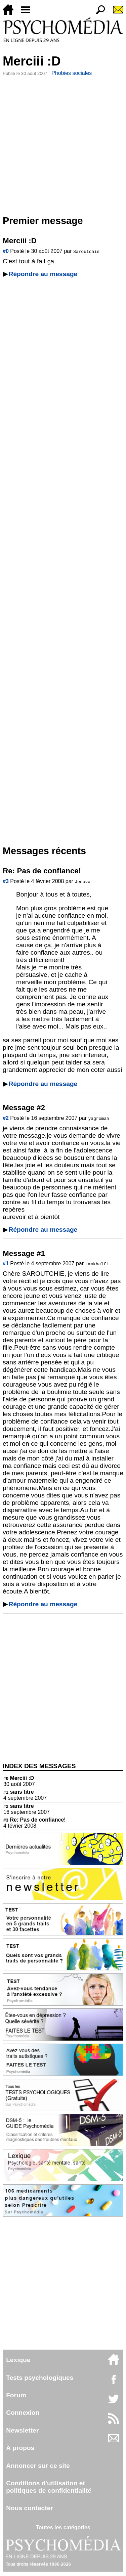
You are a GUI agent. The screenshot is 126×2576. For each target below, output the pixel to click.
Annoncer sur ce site (38, 2465)
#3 (6, 881)
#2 (6, 1118)
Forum (16, 2395)
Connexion (22, 2412)
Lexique (18, 2359)
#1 (6, 1263)
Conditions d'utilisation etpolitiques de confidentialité (48, 2487)
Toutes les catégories (63, 2527)
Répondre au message (43, 273)
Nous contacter (29, 2508)
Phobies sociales (71, 73)
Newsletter (22, 2430)
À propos (20, 2447)
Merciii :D (18, 1778)
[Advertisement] (63, 144)
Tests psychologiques (39, 2377)
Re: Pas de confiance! (34, 1820)
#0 (6, 251)
